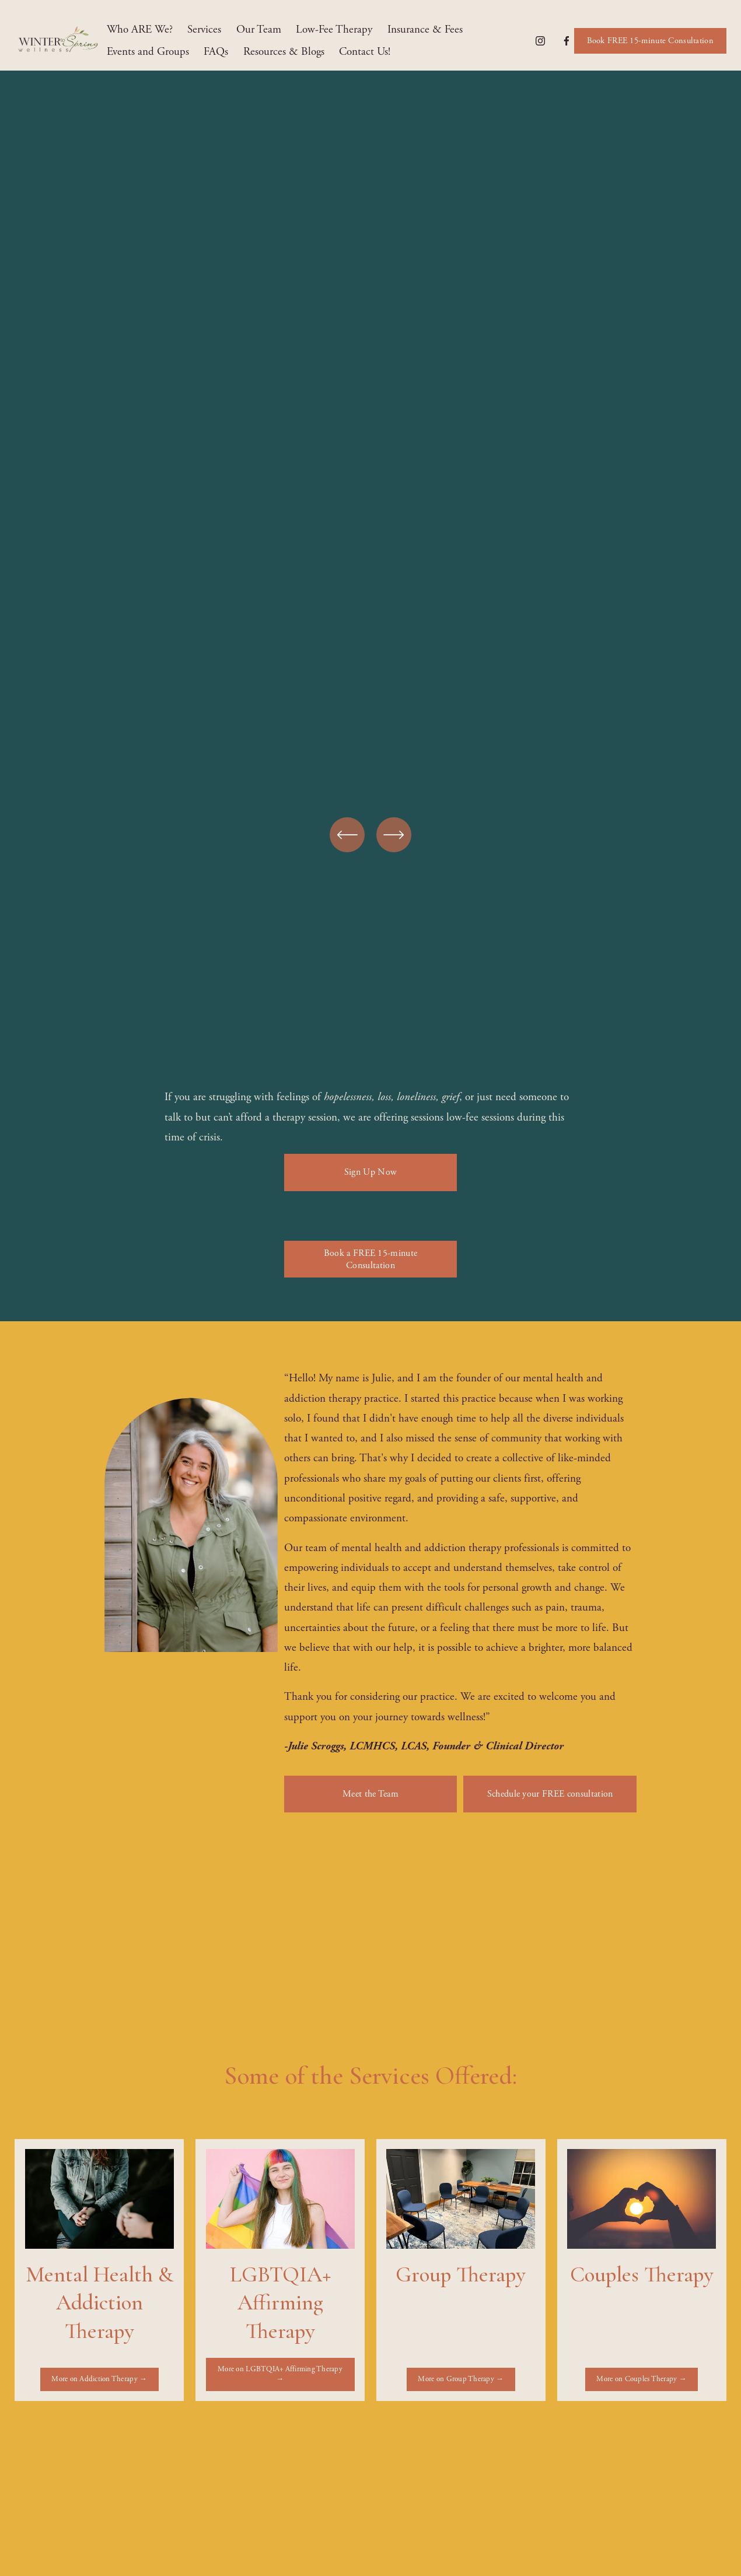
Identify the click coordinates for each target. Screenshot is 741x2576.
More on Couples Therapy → (641, 2379)
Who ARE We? (140, 30)
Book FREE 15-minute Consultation (650, 41)
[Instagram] (540, 41)
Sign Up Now (370, 1172)
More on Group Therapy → (461, 2379)
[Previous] (347, 834)
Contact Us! (364, 52)
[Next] (393, 834)
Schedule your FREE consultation (550, 1794)
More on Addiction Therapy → (99, 2379)
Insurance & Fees (425, 30)
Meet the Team (370, 1794)
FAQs (216, 52)
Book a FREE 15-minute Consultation (371, 1259)
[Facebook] (566, 41)
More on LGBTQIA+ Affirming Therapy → (280, 2374)
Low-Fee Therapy (334, 30)
